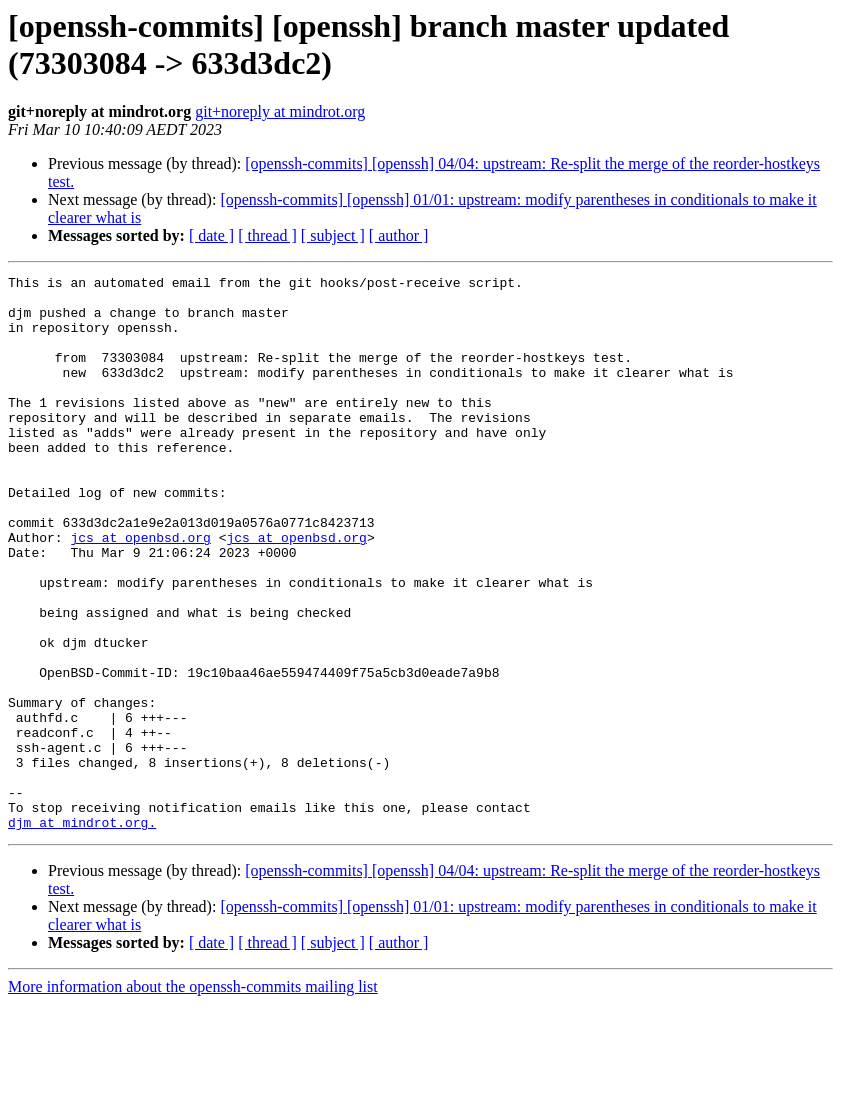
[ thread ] (267, 235)
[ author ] (399, 235)
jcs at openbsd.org (140, 591)
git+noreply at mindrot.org (280, 111)
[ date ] (211, 235)
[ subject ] (333, 235)
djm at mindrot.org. (82, 933)
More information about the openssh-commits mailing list (193, 1097)
